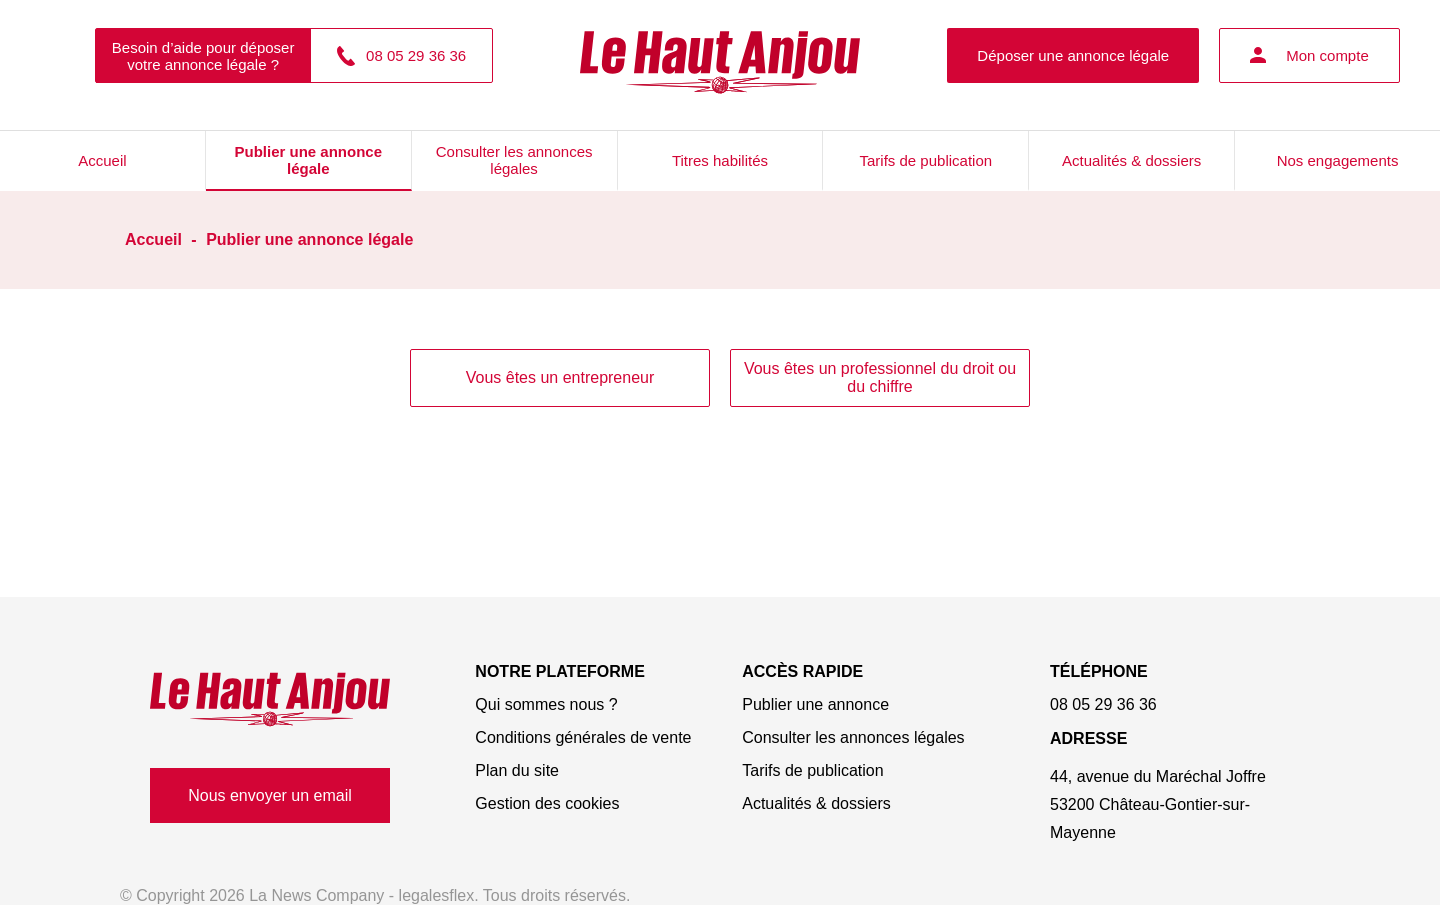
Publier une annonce (815, 704)
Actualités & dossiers (1131, 160)
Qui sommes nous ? (546, 704)
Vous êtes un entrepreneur (560, 377)
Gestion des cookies (547, 803)
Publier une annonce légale (309, 160)
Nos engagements (1338, 160)
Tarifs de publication (926, 160)
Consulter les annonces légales (514, 160)
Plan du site (517, 770)
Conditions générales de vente (583, 737)
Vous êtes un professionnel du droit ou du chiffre (880, 377)
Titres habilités (720, 160)
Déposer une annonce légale (1073, 55)
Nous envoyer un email (270, 795)
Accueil (102, 160)
